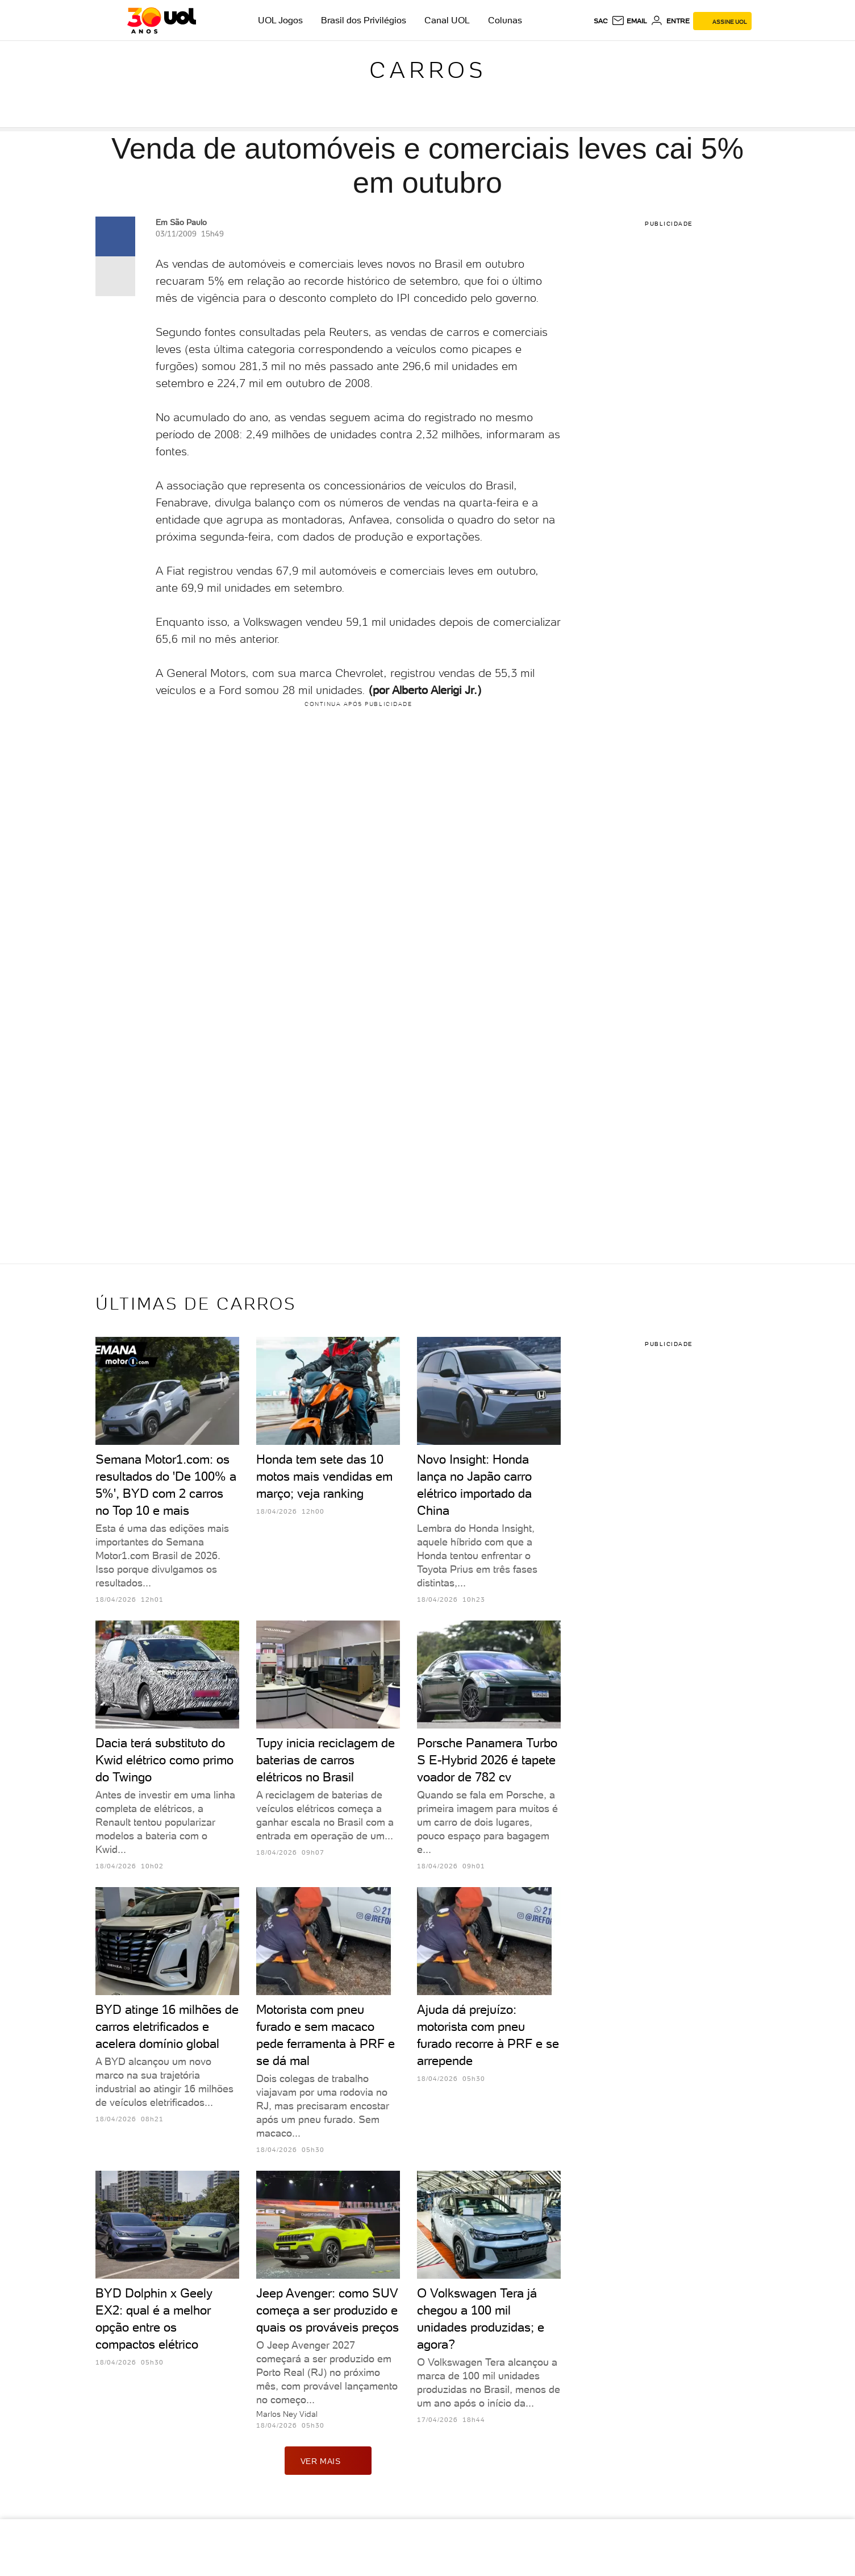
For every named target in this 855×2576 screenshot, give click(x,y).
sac (601, 21)
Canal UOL (447, 20)
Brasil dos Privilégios (363, 20)
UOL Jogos (280, 20)
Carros (427, 70)
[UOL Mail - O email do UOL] (629, 21)
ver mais (328, 2460)
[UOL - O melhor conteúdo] (161, 20)
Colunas (505, 20)
